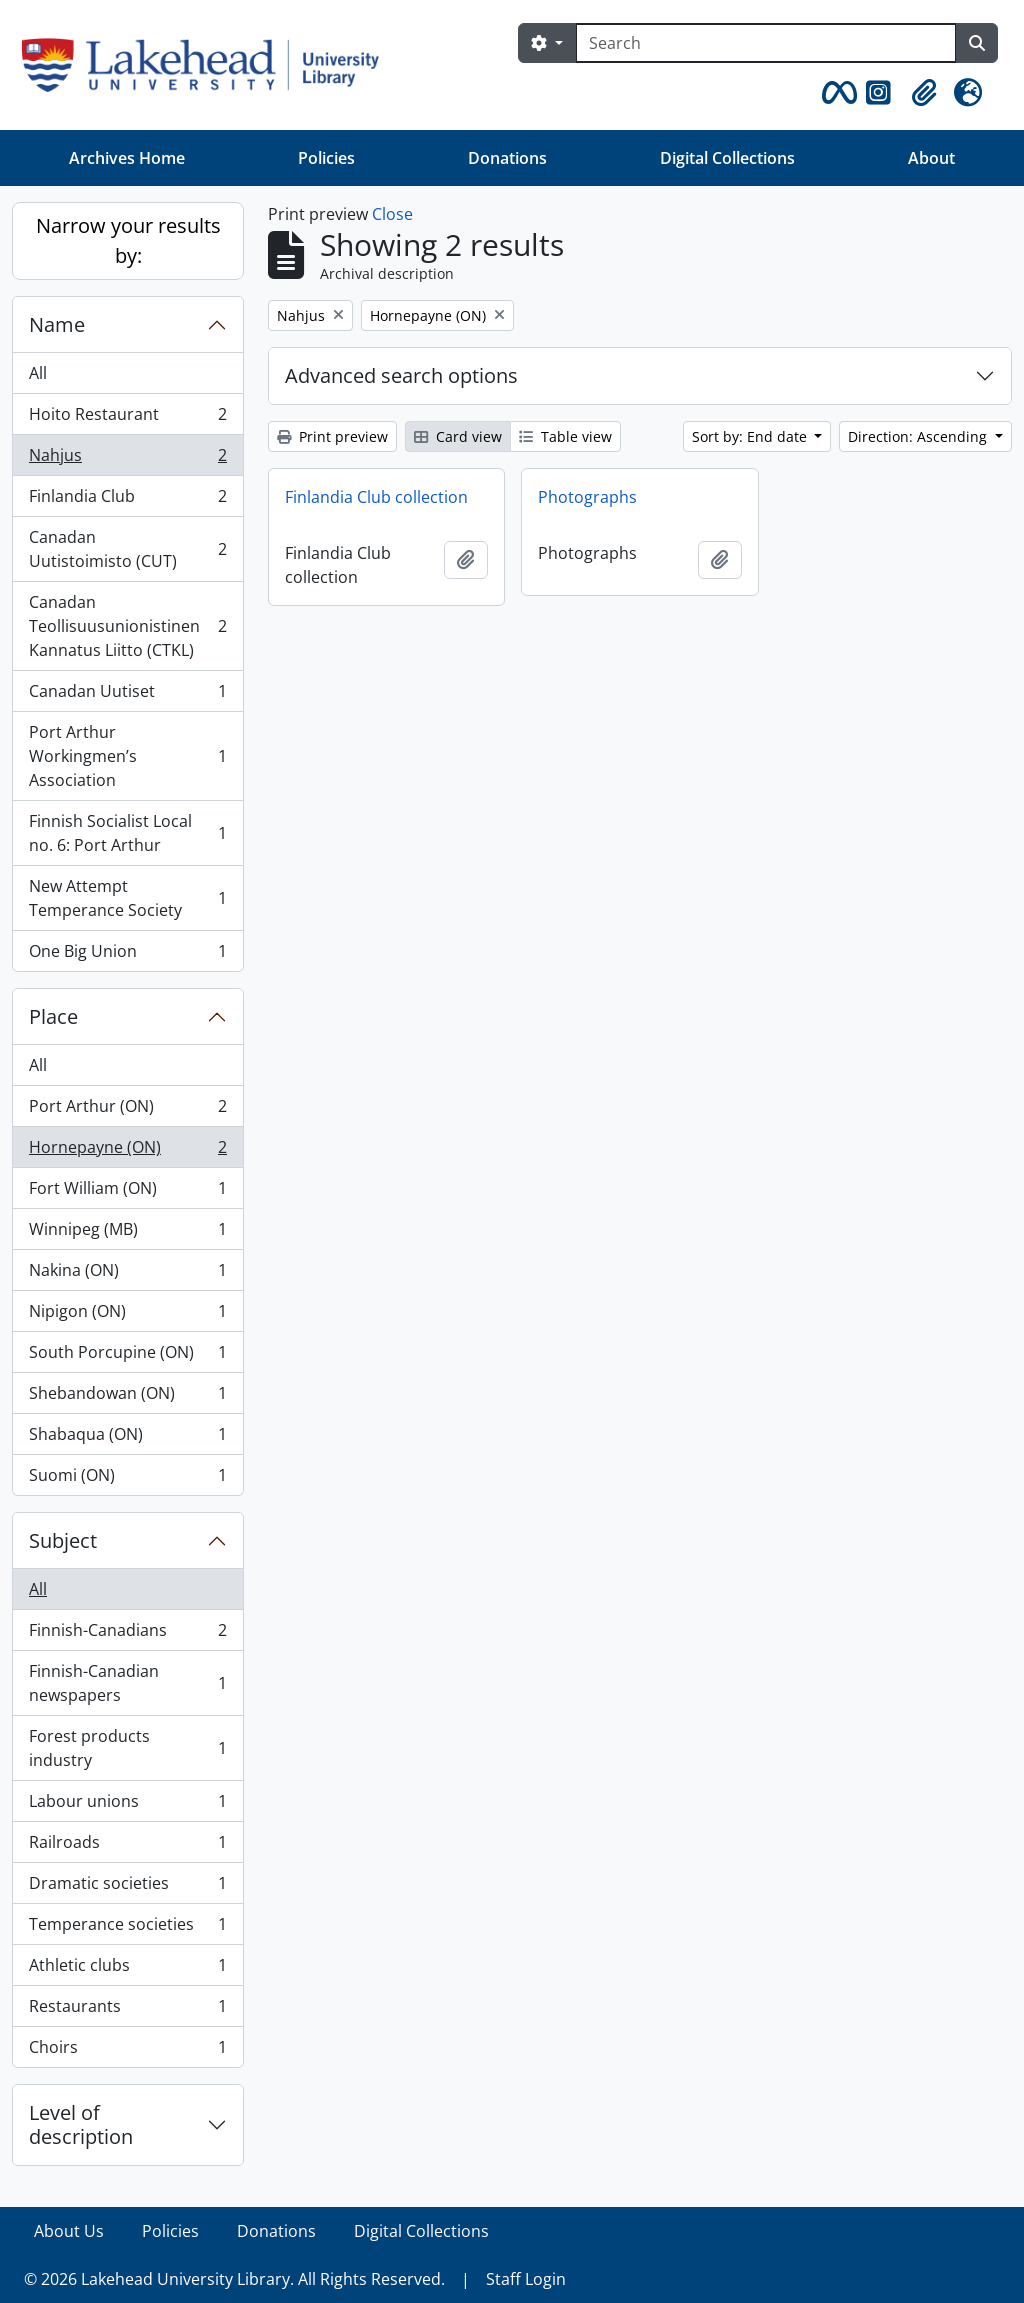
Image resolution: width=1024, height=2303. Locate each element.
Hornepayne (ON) (127, 1151)
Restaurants (127, 2010)
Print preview (332, 436)
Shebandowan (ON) (127, 1397)
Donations (507, 158)
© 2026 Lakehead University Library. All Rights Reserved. (234, 2279)
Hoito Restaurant (127, 418)
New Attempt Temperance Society (127, 898)
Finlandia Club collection (376, 497)
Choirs (127, 2051)
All (38, 373)
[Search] (766, 43)
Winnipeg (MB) (127, 1233)
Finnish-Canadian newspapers (127, 1683)
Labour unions (127, 1805)
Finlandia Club (127, 500)
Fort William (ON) (127, 1192)
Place (53, 1016)
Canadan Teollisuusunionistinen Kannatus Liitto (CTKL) (127, 626)
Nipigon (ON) (127, 1315)
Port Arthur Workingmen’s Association (127, 756)
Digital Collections (727, 158)
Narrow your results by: (128, 240)
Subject (63, 1540)
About (931, 158)
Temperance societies (127, 1928)
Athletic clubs (127, 1969)
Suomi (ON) (127, 1479)
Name (57, 324)
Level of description (81, 2124)
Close (392, 214)
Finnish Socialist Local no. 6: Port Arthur (127, 833)
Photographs (587, 497)
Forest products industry (127, 1748)
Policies (326, 158)
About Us (69, 2231)
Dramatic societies (127, 1887)
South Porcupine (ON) (127, 1356)
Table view (565, 436)
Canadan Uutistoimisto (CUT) (127, 549)
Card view (458, 436)
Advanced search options (401, 375)
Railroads (127, 1846)
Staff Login (526, 2279)
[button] (836, 93)
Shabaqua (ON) (127, 1438)
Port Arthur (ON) (127, 1110)
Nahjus (127, 459)
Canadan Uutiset (127, 695)
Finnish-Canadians (127, 1634)
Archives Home (127, 158)
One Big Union (127, 955)
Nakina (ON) (127, 1274)
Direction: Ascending (919, 436)
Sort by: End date (751, 436)
